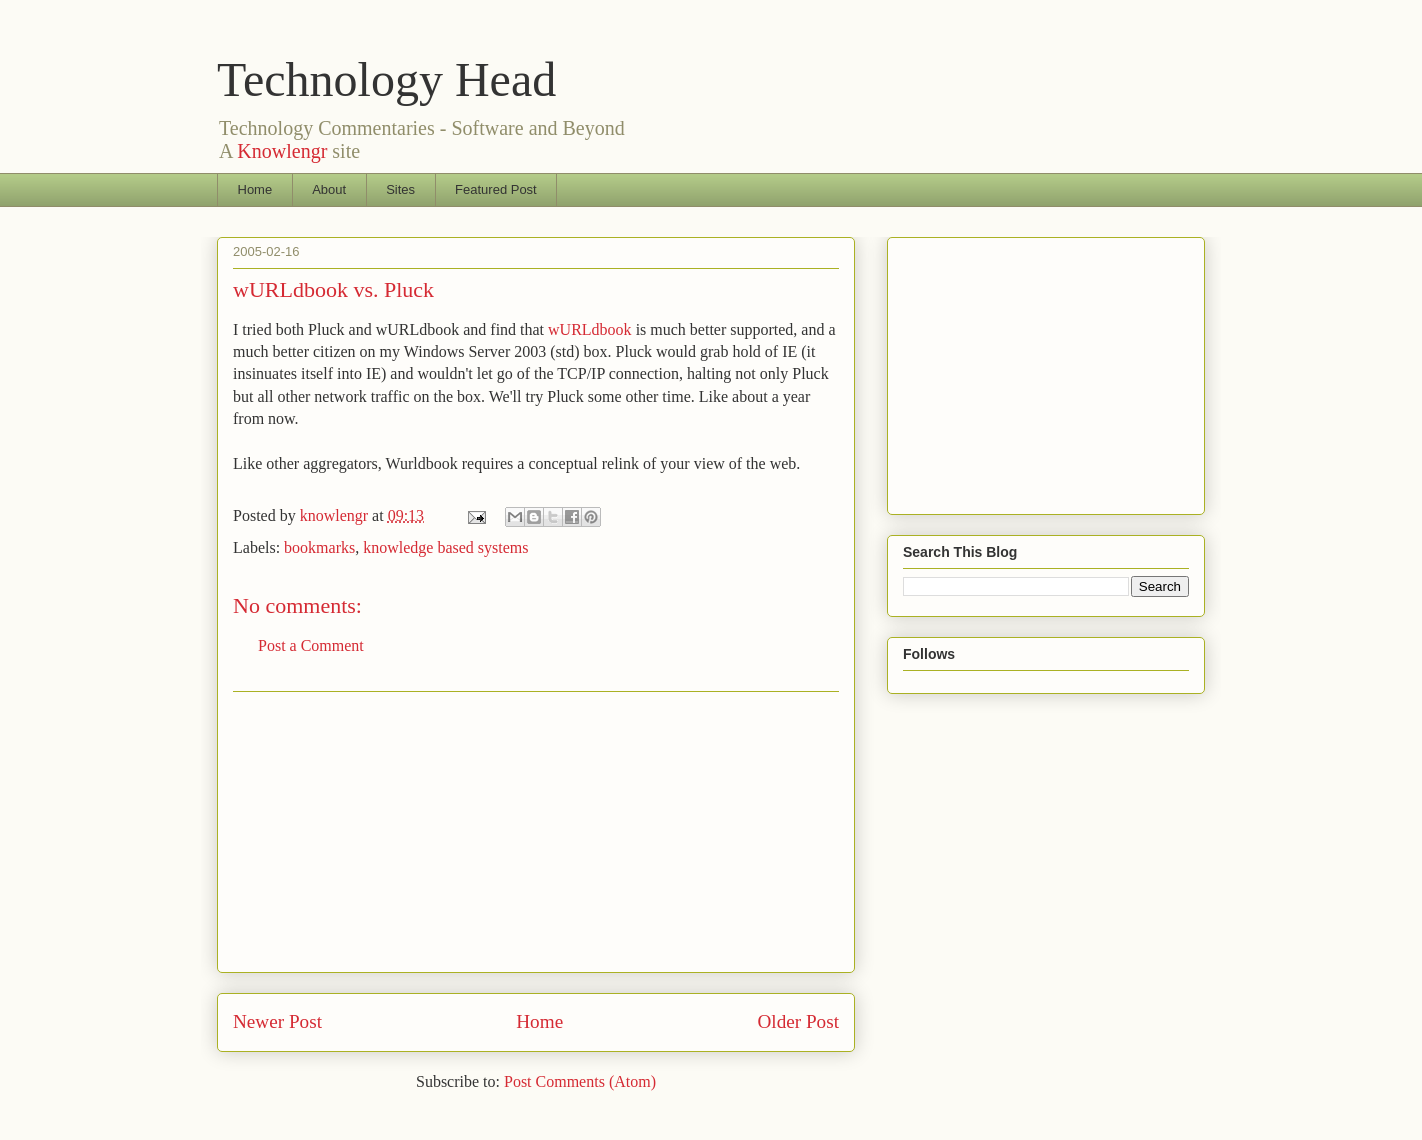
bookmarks (319, 547)
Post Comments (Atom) (580, 1081)
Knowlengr (282, 151)
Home (255, 189)
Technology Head (386, 79)
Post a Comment (311, 645)
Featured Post (496, 189)
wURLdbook (590, 329)
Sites (400, 189)
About (329, 189)
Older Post (798, 1021)
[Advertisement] (536, 832)
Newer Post (277, 1021)
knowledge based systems (445, 547)
